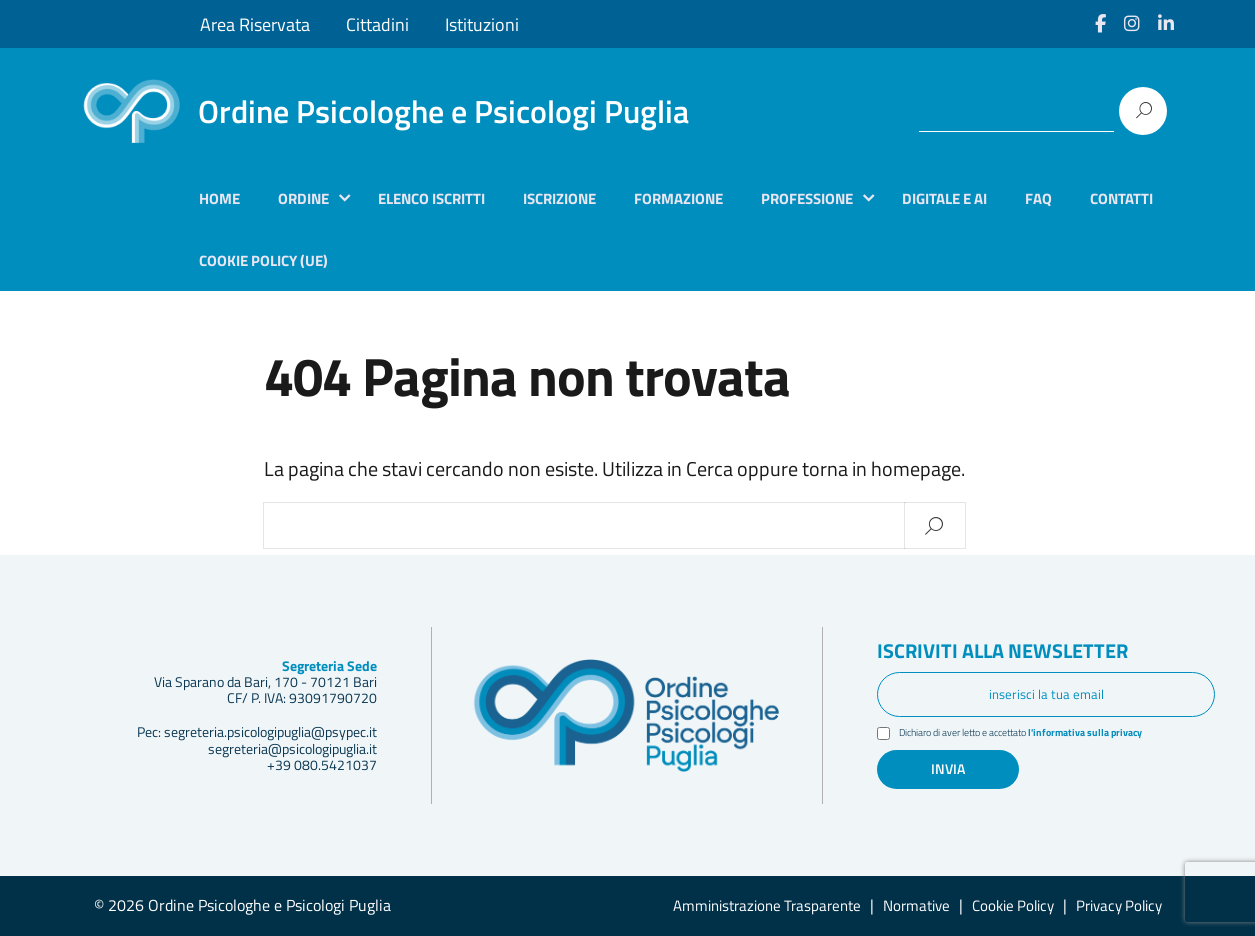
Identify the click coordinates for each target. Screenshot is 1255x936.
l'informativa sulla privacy (1110, 734)
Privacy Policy (1119, 905)
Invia (948, 769)
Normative (916, 905)
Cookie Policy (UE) (263, 260)
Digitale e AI (944, 198)
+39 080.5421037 (322, 765)
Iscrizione (559, 198)
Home (219, 198)
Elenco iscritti (431, 198)
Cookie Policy (1013, 905)
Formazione (678, 198)
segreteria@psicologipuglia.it (292, 749)
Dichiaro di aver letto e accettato (1035, 734)
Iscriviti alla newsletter (1014, 652)
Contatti (1121, 198)
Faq (1038, 198)
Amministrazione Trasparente (767, 905)
